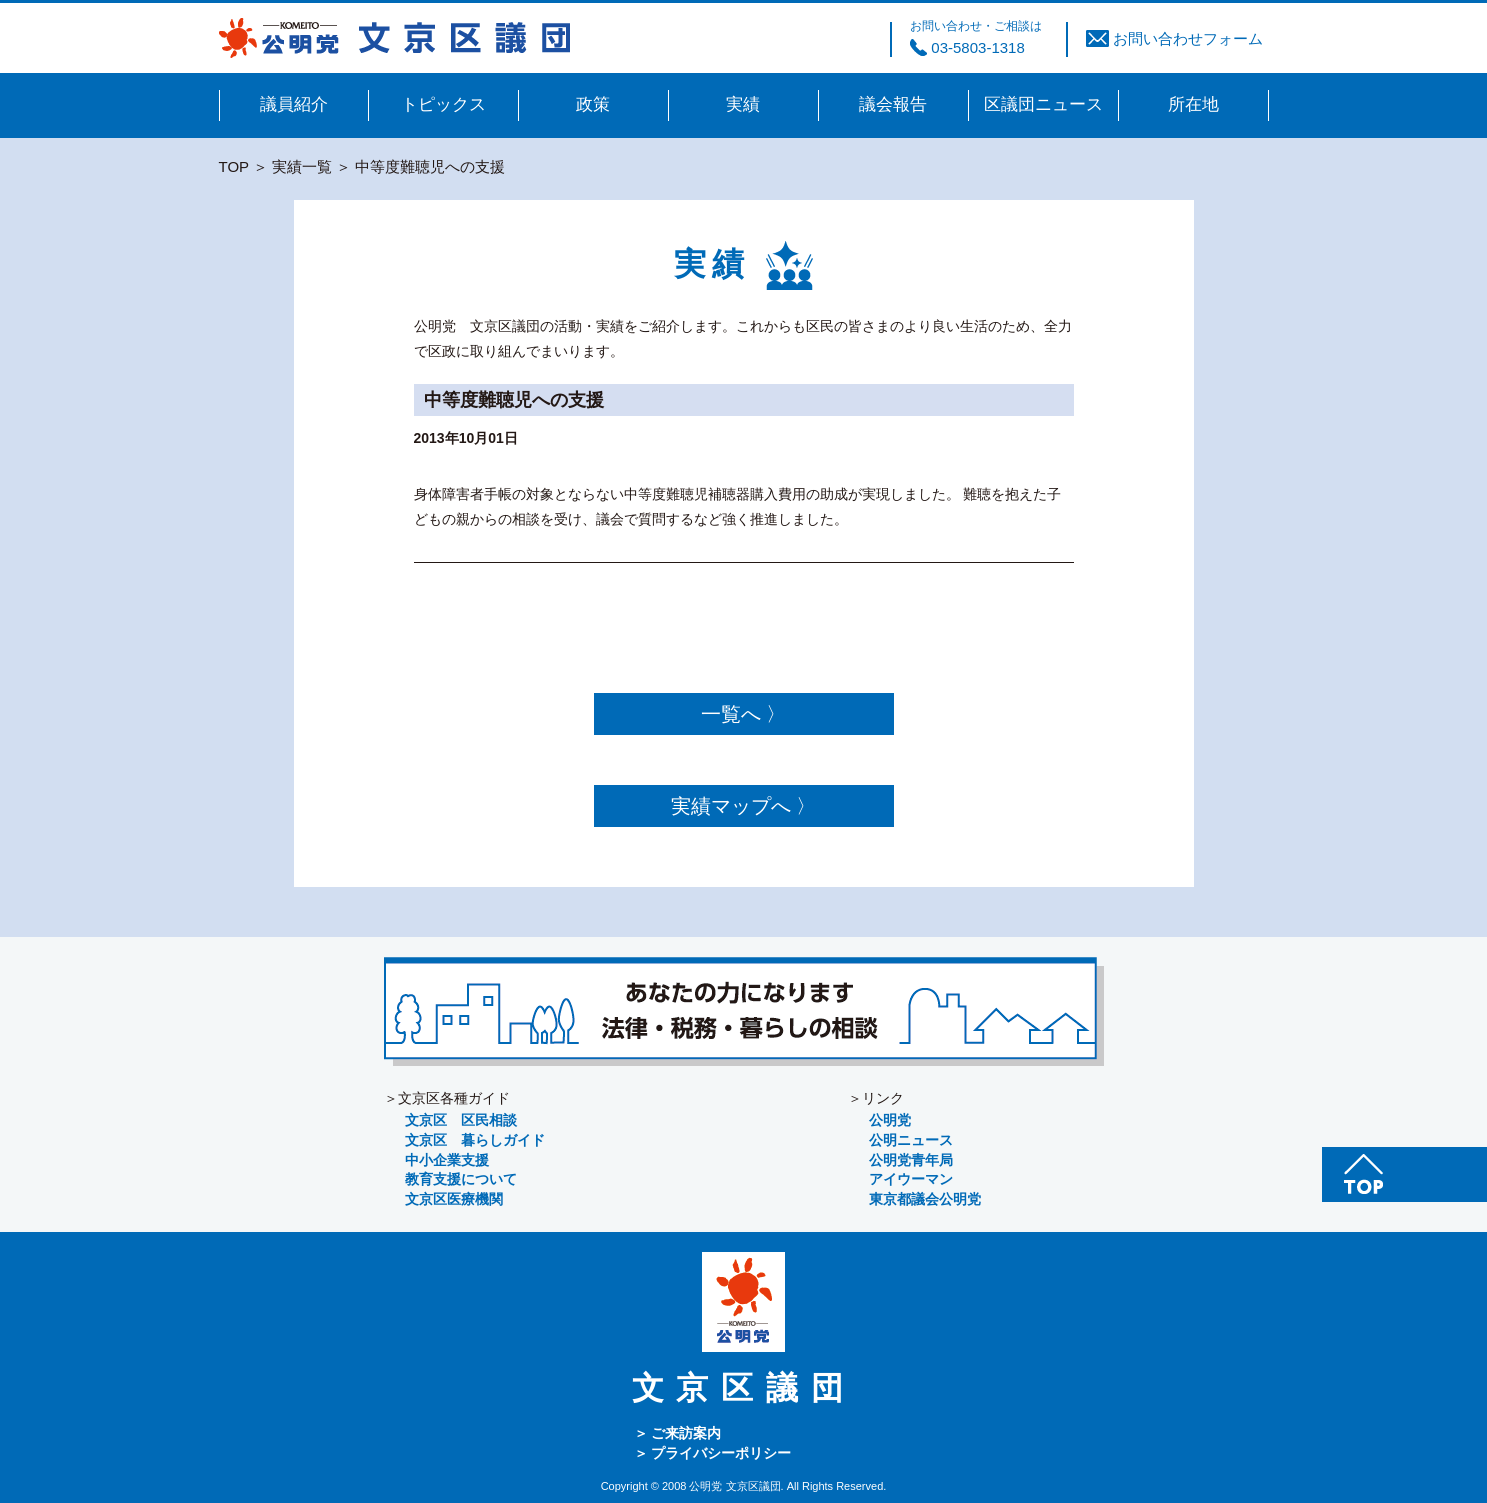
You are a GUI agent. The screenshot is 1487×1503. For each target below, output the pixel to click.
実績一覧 (302, 166)
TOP (234, 166)
